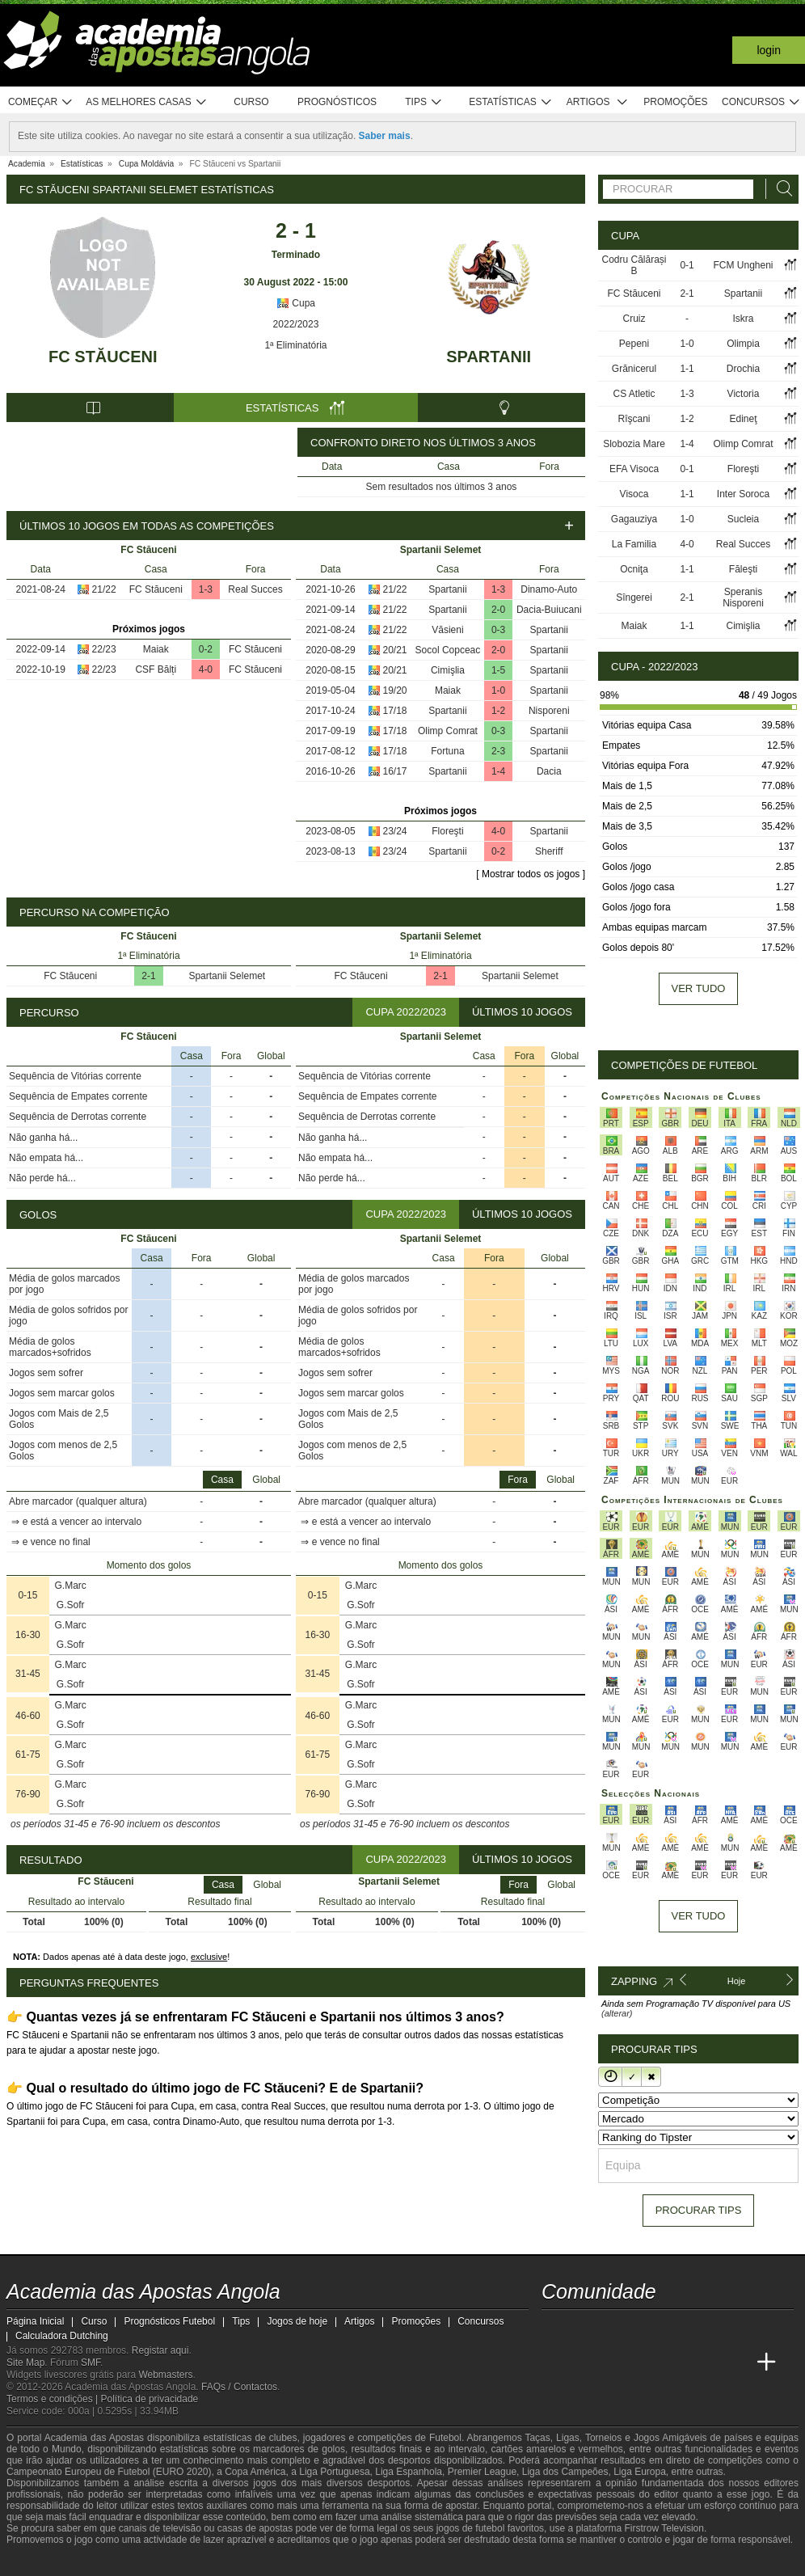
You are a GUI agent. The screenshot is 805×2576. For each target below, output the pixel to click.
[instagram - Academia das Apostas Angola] (675, 2328)
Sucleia (743, 519)
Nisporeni (549, 710)
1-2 (498, 710)
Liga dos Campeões (565, 2471)
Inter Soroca (743, 494)
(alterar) (617, 2013)
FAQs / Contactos (239, 2386)
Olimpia (743, 343)
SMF (90, 2362)
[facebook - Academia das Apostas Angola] (646, 2328)
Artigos (598, 102)
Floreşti (447, 831)
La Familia (634, 544)
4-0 (206, 669)
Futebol (445, 2437)
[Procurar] (779, 189)
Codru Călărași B (634, 265)
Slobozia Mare (634, 444)
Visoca (634, 494)
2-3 (498, 751)
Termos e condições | (53, 2399)
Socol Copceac (448, 650)
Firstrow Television (663, 2528)
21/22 (104, 589)
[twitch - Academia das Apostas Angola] (555, 2328)
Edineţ (743, 418)
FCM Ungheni (743, 265)
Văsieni (447, 630)
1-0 (498, 690)
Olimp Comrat (448, 731)
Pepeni (634, 343)
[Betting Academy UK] (736, 2362)
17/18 (395, 710)
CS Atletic (634, 393)
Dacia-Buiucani (549, 609)
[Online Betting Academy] (646, 2362)
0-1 (686, 265)
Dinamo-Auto (549, 589)
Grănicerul (634, 368)
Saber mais (385, 135)
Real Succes (255, 589)
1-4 (498, 771)
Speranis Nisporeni (743, 597)
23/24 (395, 831)
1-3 (206, 589)
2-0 (498, 609)
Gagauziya (634, 519)
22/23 (104, 649)
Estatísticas (510, 102)
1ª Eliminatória (295, 345)
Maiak (156, 649)
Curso (251, 102)
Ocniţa (634, 569)
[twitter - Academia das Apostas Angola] (585, 2328)
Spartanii (488, 356)
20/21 (395, 650)
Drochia (743, 368)
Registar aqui (160, 2350)
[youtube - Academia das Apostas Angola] (616, 2328)
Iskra (743, 318)
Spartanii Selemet (226, 976)
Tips (423, 102)
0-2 (206, 649)
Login (769, 50)
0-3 (498, 630)
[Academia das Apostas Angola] (555, 2362)
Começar (41, 102)
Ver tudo (699, 988)
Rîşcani (634, 418)
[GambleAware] (47, 2562)
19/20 (395, 690)
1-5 (498, 670)
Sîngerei (634, 597)
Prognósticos (337, 102)
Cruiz (634, 318)
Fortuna (447, 751)
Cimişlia (448, 670)
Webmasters (165, 2374)
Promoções (675, 102)
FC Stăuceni (102, 356)
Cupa (295, 303)
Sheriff (549, 851)
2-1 (148, 976)
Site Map (25, 2362)
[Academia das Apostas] (585, 2362)
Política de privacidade (150, 2399)
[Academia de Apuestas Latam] (706, 2362)
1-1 (686, 368)
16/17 (395, 771)
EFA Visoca (634, 469)
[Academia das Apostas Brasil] (616, 2362)
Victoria (743, 393)
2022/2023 (296, 324)
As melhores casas (146, 102)
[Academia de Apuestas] (675, 2362)
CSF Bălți (155, 669)
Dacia (549, 771)
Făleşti (743, 569)
